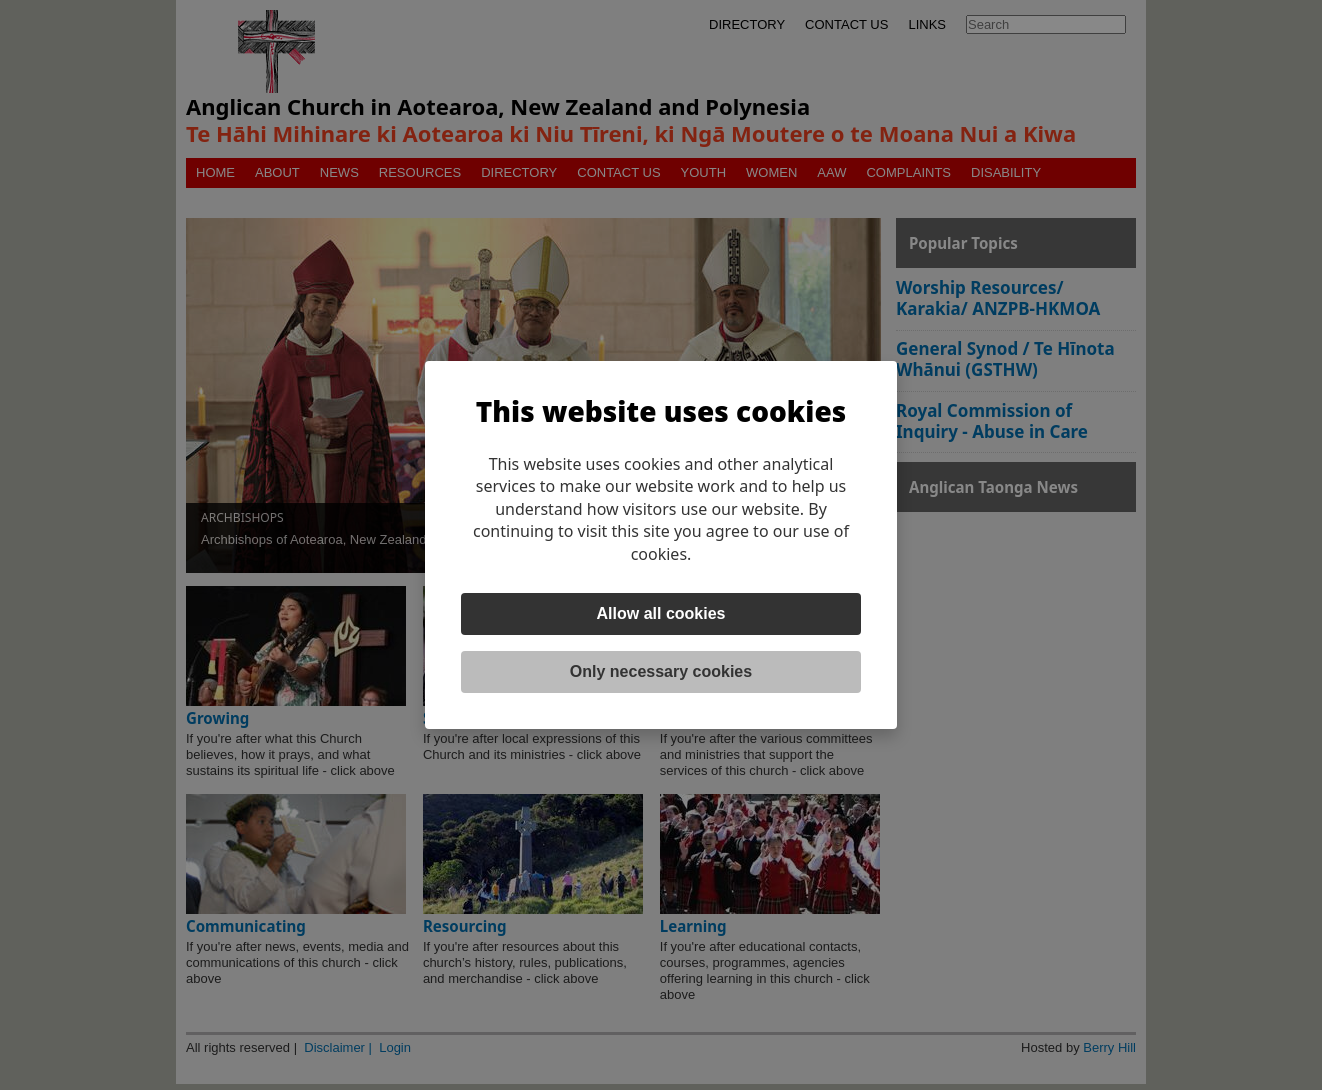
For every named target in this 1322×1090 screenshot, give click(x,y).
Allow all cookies (661, 613)
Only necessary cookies (661, 671)
